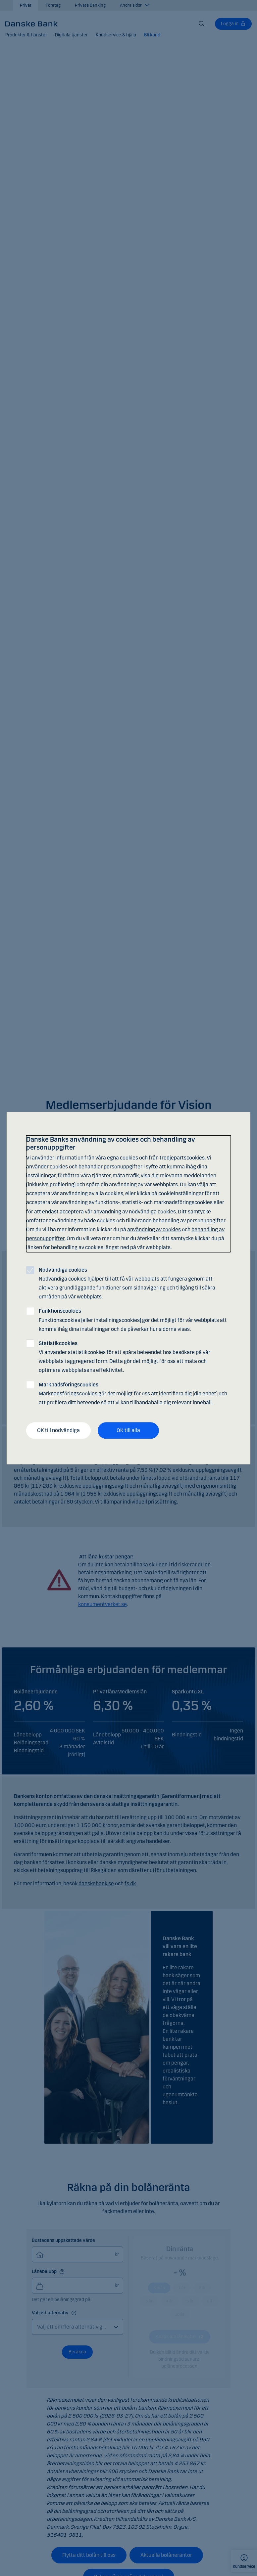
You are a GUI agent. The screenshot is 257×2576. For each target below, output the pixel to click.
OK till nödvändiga (58, 1430)
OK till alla (128, 1430)
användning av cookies (154, 1229)
